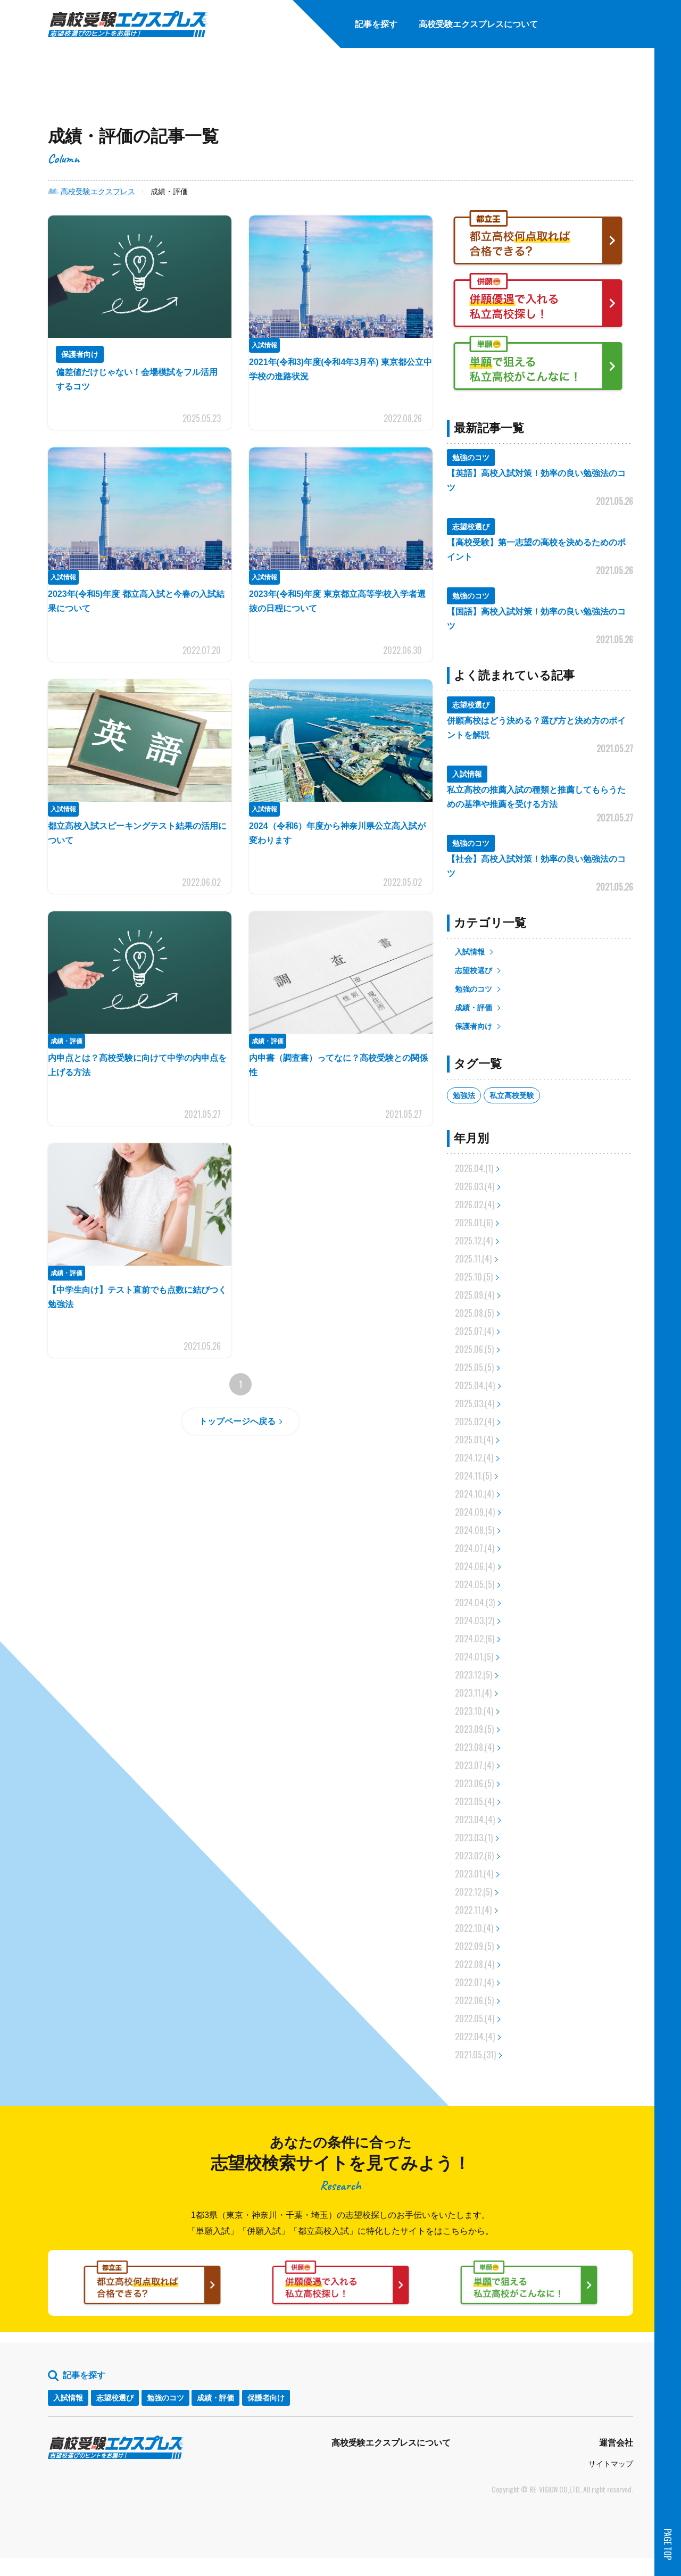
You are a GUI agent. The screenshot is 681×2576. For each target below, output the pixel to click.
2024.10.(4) (474, 1494)
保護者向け (473, 1026)
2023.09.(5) (474, 1729)
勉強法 (464, 1095)
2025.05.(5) (474, 1367)
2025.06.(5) (474, 1349)
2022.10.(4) (474, 1928)
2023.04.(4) (475, 1819)
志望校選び (473, 970)
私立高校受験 (511, 1095)
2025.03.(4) (474, 1403)
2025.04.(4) (475, 1385)
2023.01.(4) (474, 1873)
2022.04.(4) (475, 2036)
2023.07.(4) (474, 1765)
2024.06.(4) (475, 1566)
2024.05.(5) (474, 1584)
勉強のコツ (473, 989)
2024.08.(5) (474, 1530)
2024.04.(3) (475, 1602)
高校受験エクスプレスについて (391, 2461)
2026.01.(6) (474, 1222)
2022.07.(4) (474, 1982)
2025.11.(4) (473, 1258)
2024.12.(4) (474, 1457)
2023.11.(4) (473, 1692)
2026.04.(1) (474, 1168)
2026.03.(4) (474, 1186)
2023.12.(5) (473, 1674)
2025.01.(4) (474, 1439)
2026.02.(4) (474, 1204)
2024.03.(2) (474, 1620)
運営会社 (616, 2461)
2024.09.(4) (475, 1512)
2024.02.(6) (474, 1638)
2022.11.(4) (473, 1910)
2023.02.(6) (474, 1855)
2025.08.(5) (474, 1313)
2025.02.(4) (474, 1421)
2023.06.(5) (474, 1783)
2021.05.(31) (475, 2054)
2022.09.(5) (474, 1946)
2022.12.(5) (473, 1891)
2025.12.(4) (474, 1240)
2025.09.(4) (474, 1295)
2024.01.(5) (474, 1656)
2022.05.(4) (474, 2018)
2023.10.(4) (474, 1711)
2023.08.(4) (474, 1747)
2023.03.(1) (474, 1837)
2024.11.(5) (473, 1475)
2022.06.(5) (474, 2000)
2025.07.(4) (474, 1331)
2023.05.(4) (474, 1801)
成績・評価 (473, 1007)
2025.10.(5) (474, 1276)
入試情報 (470, 952)
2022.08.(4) (474, 1964)
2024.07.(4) (474, 1548)
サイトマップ (610, 2482)
